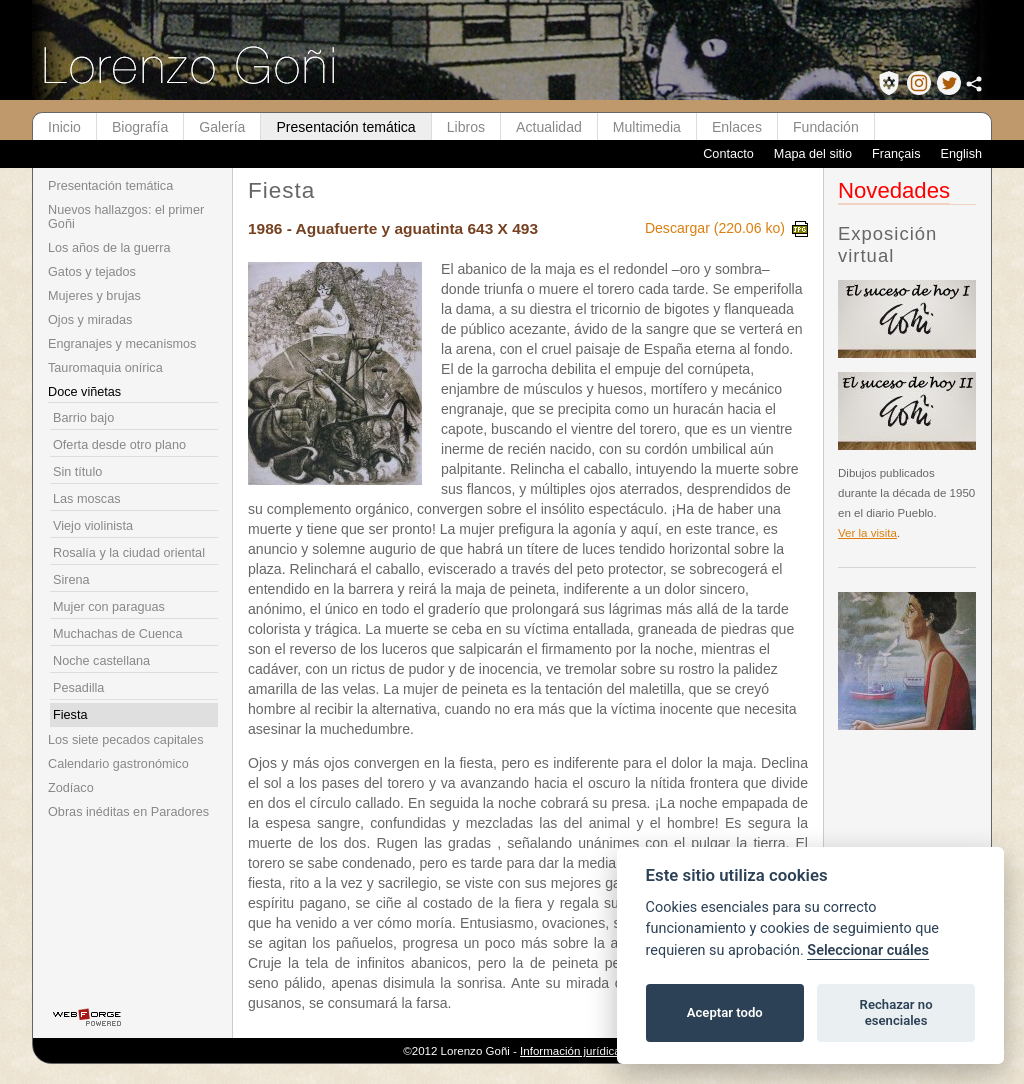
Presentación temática (345, 127)
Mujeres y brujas (94, 296)
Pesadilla (78, 688)
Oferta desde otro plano (119, 445)
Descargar (726, 228)
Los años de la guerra (109, 248)
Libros (466, 127)
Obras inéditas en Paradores (128, 812)
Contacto (728, 154)
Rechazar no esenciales (896, 1012)
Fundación (826, 127)
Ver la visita (867, 533)
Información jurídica (570, 1051)
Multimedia (647, 127)
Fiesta (70, 715)
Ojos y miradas (90, 320)
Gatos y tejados (92, 272)
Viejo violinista (93, 526)
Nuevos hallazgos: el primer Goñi (126, 217)
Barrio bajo (83, 418)
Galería (222, 127)
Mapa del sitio (813, 154)
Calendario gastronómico (118, 764)
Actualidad (549, 127)
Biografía (140, 127)
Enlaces (737, 127)
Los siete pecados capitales (126, 740)
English (961, 154)
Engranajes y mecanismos (122, 344)
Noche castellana (101, 661)
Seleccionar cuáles (868, 950)
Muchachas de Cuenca (117, 634)
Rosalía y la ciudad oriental (129, 553)
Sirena (71, 580)
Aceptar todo (725, 1012)
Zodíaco (71, 788)
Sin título (77, 472)
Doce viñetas (84, 392)
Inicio (64, 127)
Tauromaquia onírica (105, 368)
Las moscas (87, 499)
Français (896, 154)
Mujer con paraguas (109, 607)
